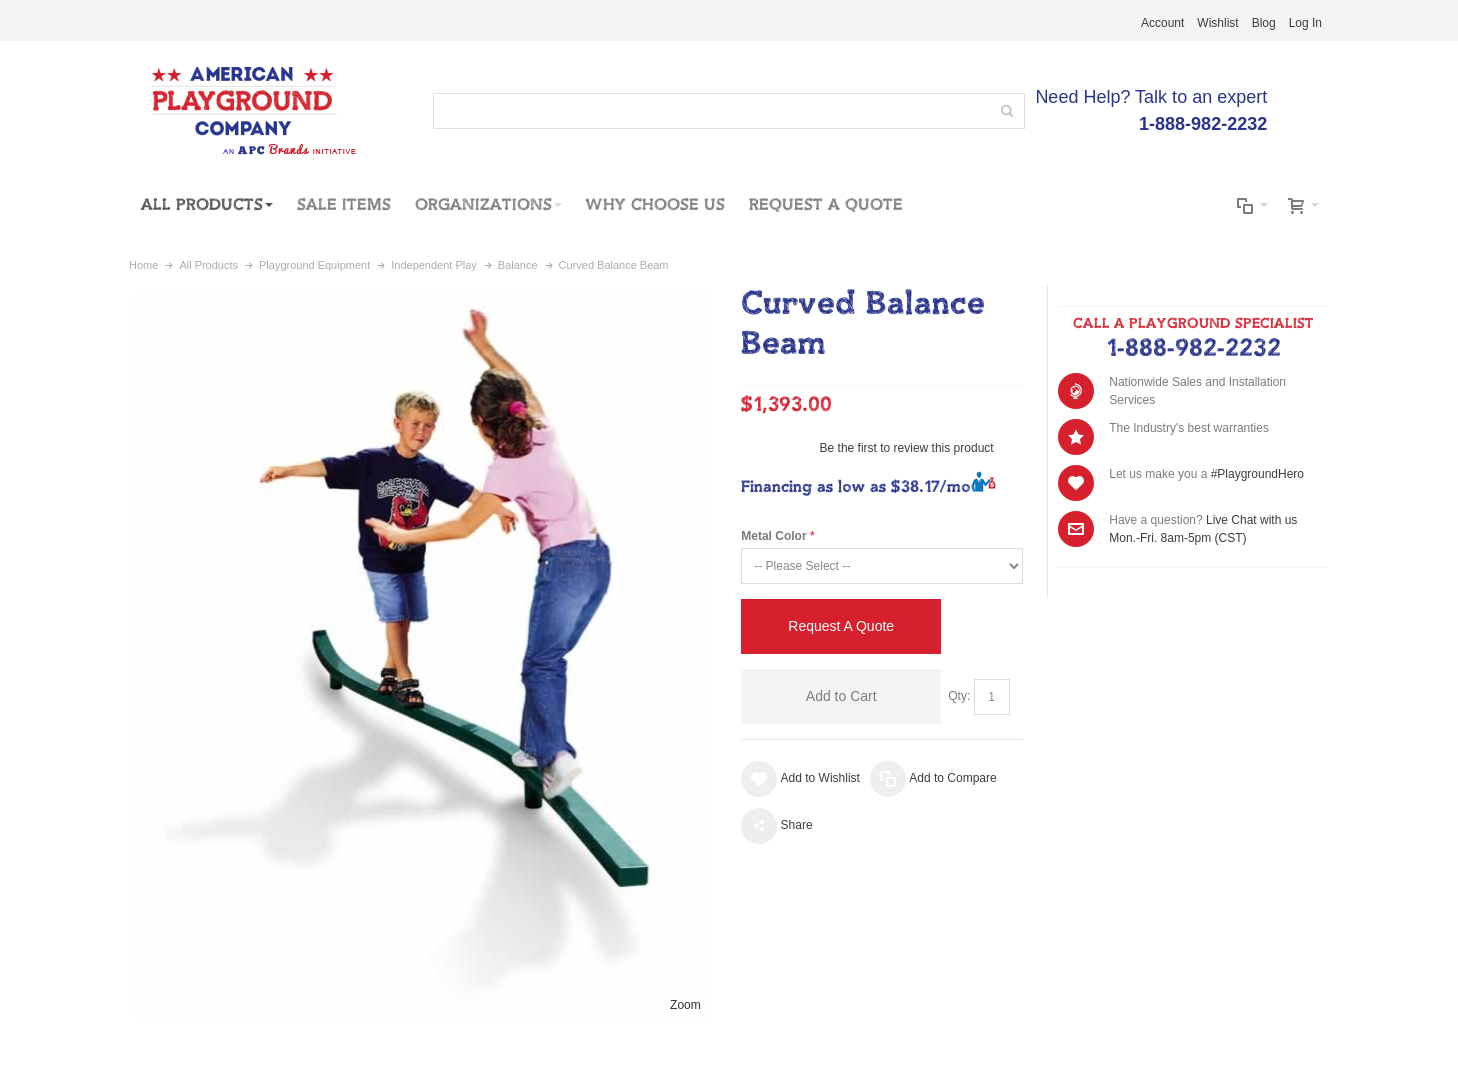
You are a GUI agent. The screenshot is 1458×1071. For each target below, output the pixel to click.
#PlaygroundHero (1257, 474)
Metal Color (773, 536)
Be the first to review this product (907, 448)
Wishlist (1217, 23)
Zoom (685, 1005)
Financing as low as (856, 487)
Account (1162, 23)
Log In (1305, 23)
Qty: (959, 696)
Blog (1264, 23)
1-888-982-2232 (1193, 349)
